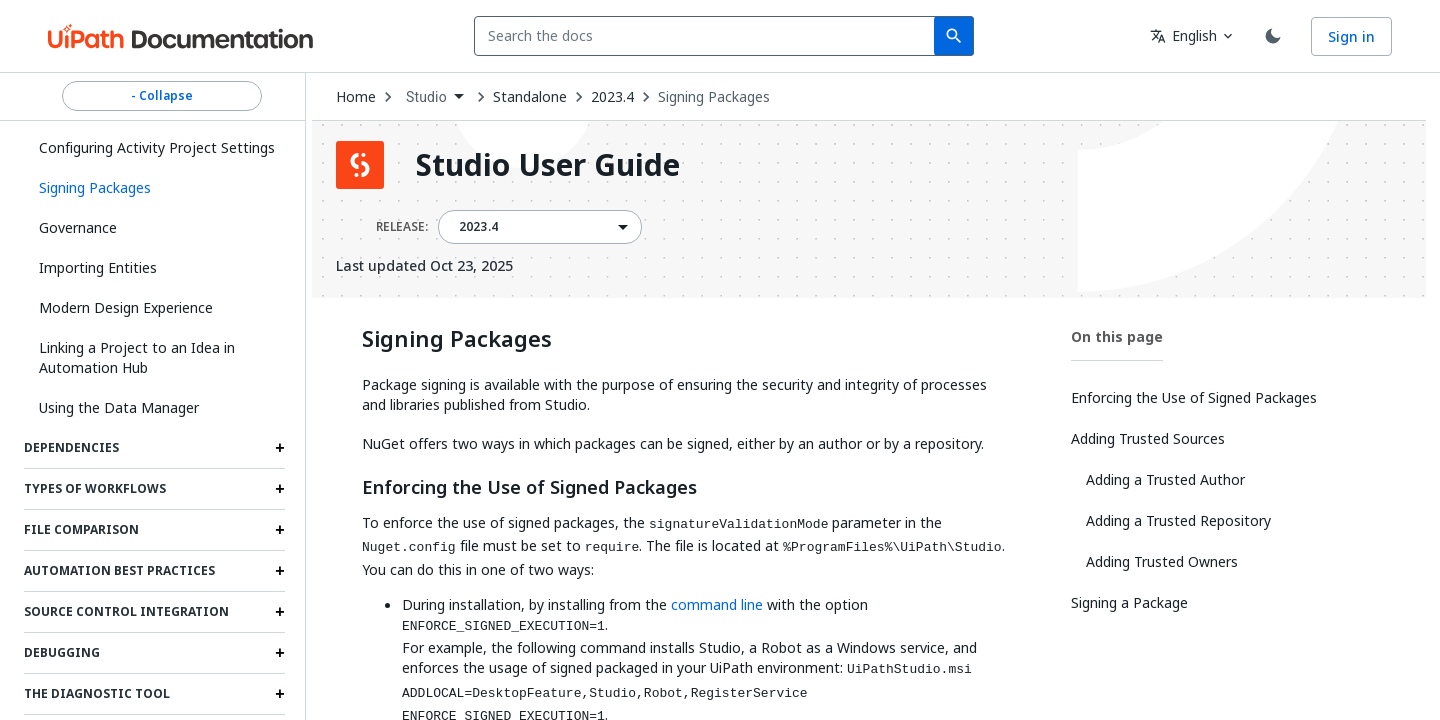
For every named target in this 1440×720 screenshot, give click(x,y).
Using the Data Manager (119, 407)
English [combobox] (1183, 35)
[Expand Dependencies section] (280, 448)
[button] (154, 188)
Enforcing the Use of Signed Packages (529, 488)
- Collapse (162, 96)
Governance (78, 227)
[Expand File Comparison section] (280, 530)
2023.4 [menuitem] (478, 227)
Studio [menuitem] (426, 97)
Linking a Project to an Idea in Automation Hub (137, 357)
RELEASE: (402, 227)
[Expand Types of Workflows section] (280, 489)
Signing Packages (714, 97)
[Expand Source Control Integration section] (280, 612)
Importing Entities (98, 267)
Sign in (1351, 36)
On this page (1117, 336)
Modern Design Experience (126, 307)
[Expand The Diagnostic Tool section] (280, 694)
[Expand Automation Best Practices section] (280, 571)
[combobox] (708, 36)
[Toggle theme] (1273, 36)
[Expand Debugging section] (280, 653)
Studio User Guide (548, 165)
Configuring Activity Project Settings (157, 147)
